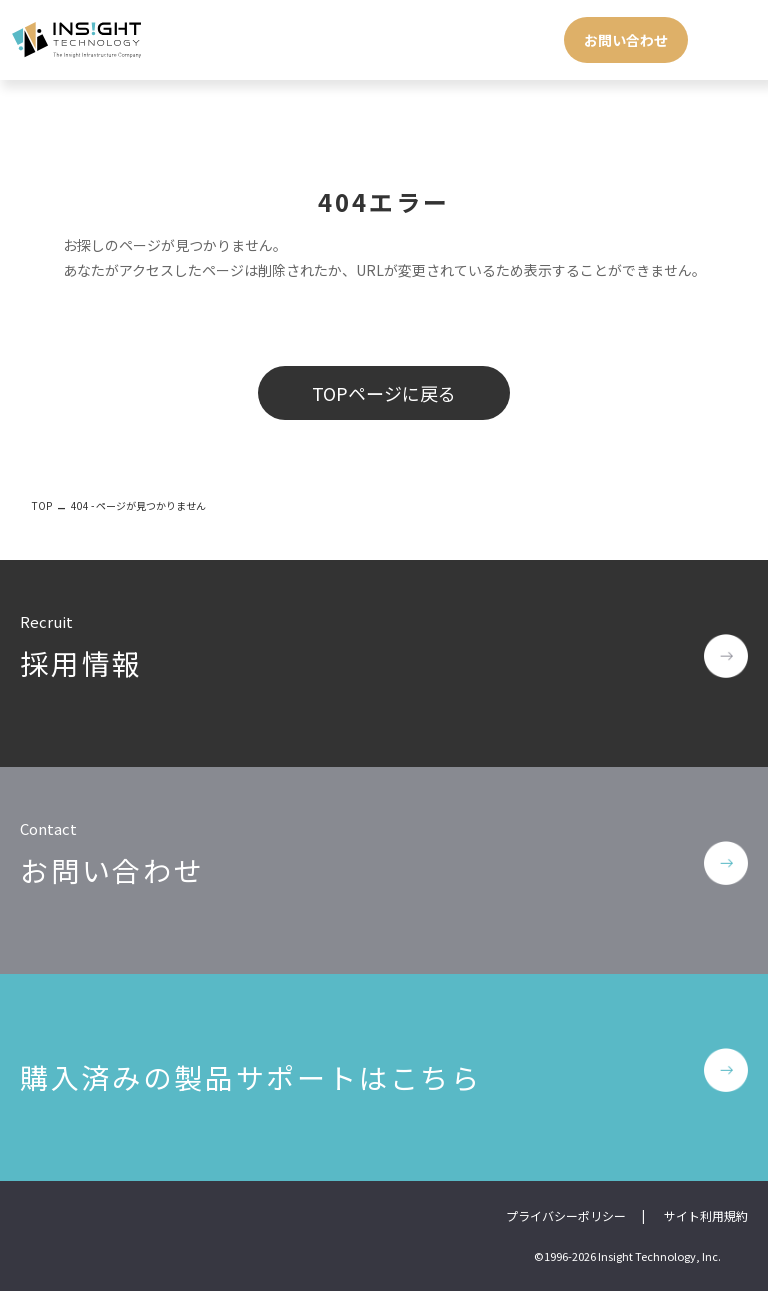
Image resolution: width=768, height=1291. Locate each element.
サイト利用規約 (706, 1215)
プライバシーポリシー (566, 1215)
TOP (42, 505)
